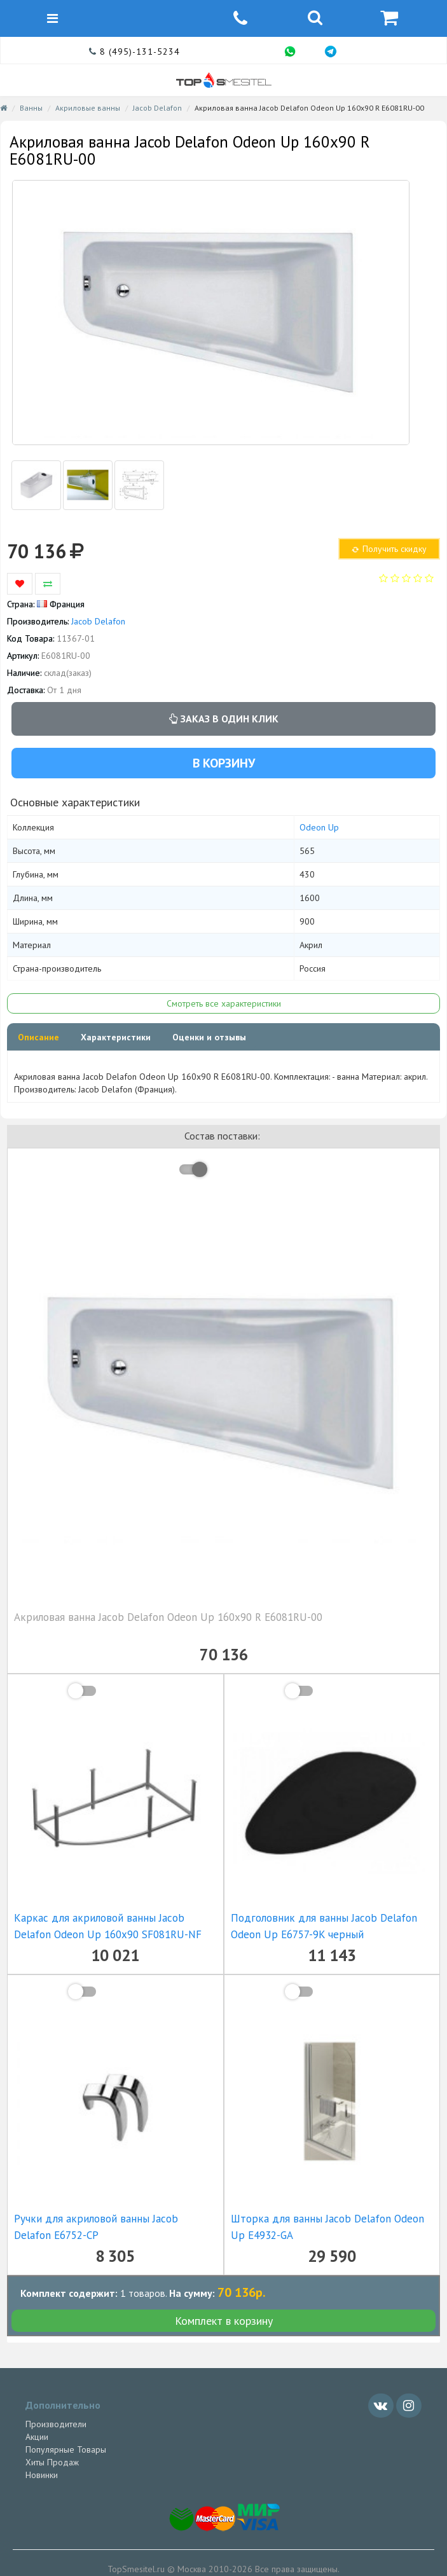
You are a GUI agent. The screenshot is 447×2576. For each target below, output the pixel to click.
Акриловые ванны (87, 108)
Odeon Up (319, 827)
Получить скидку (388, 548)
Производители (55, 2424)
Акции (36, 2436)
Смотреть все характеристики (224, 1003)
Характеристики (116, 1037)
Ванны (31, 108)
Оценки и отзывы (209, 1037)
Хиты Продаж (52, 2462)
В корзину (224, 763)
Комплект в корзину (224, 2320)
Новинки (41, 2475)
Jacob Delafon (157, 108)
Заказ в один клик (224, 718)
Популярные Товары (65, 2449)
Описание (38, 1037)
